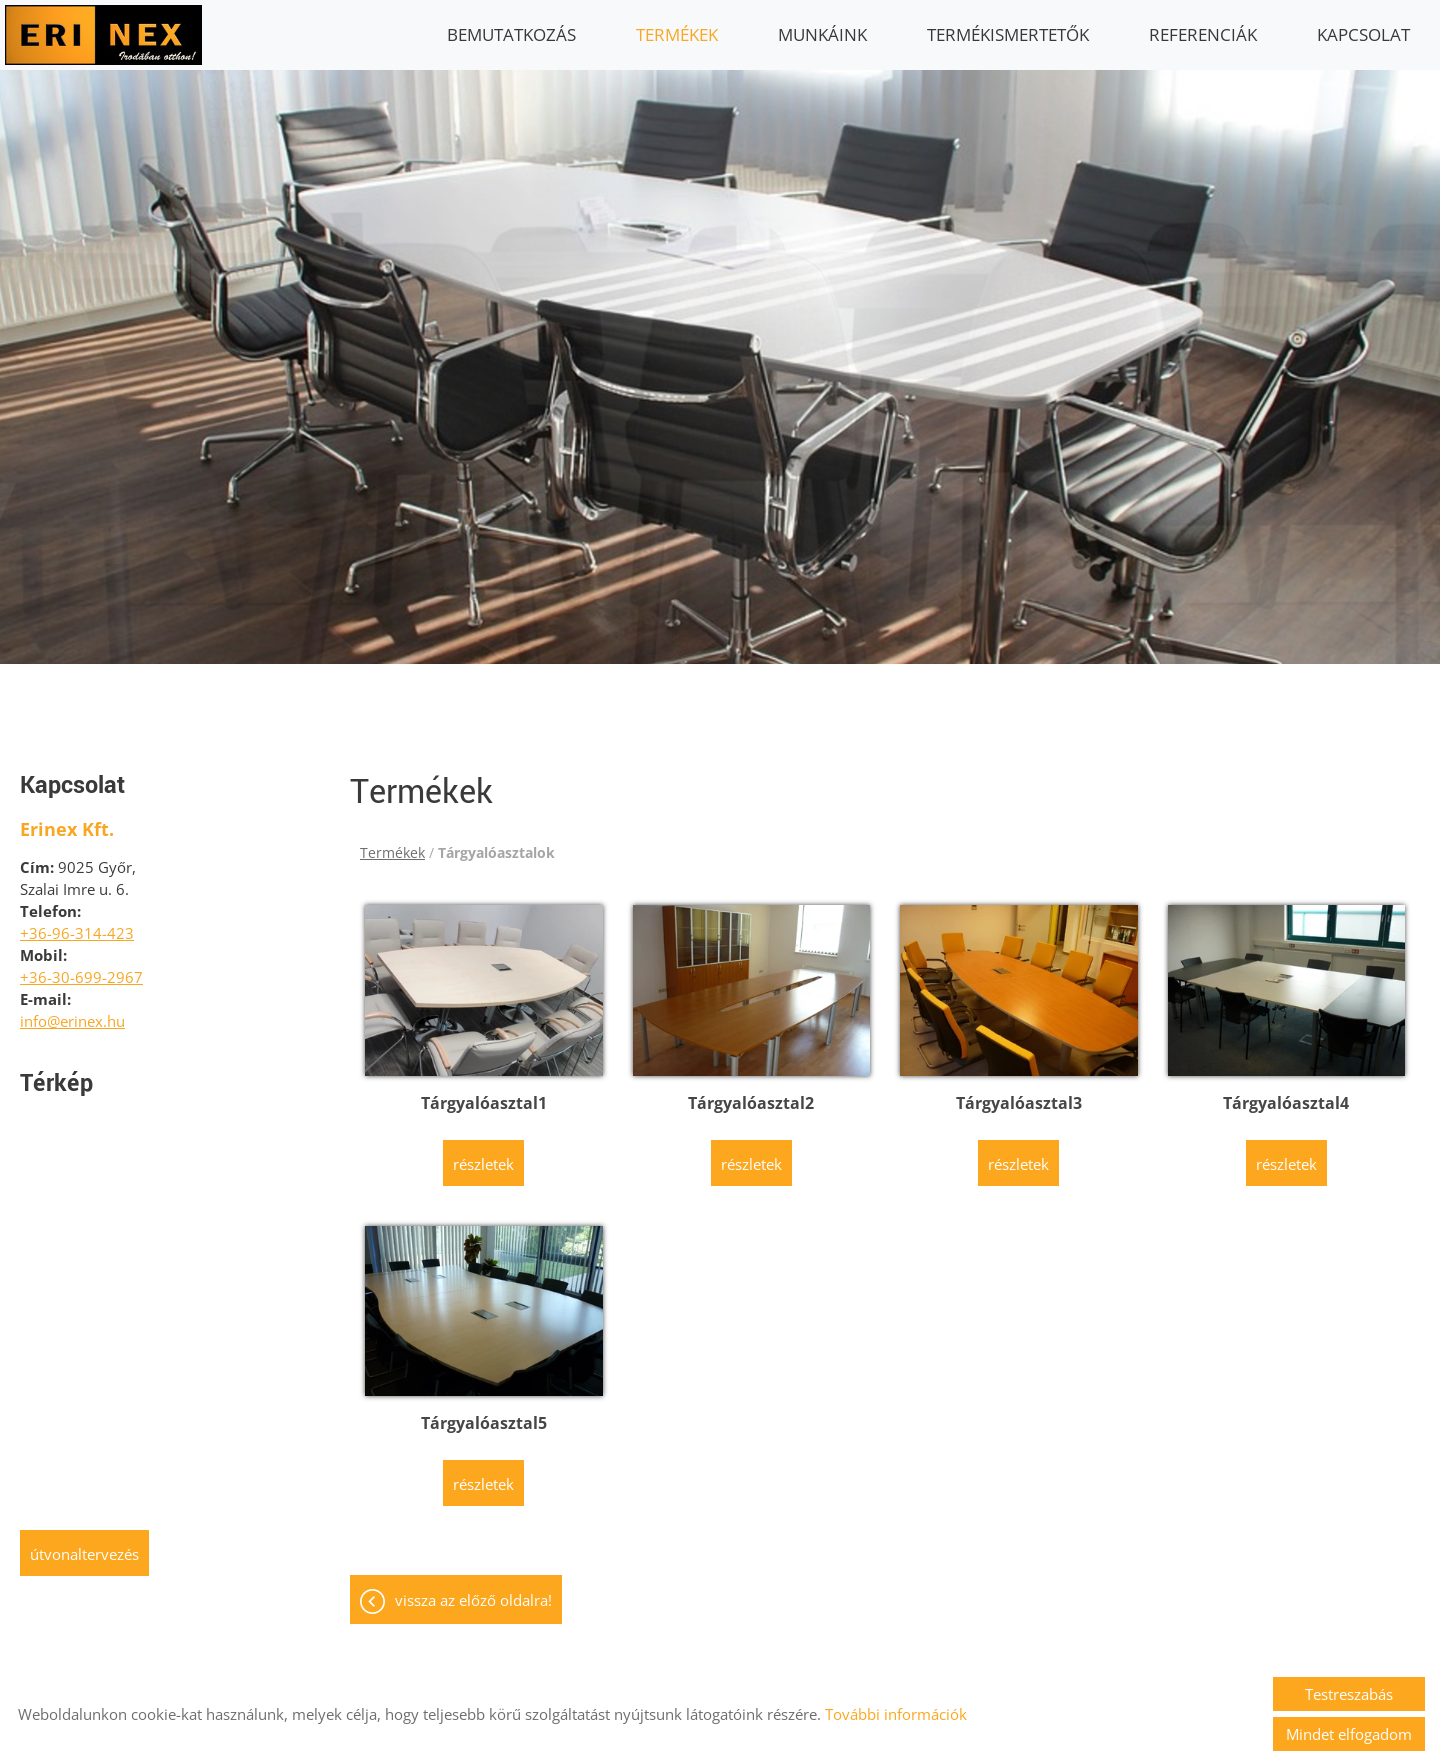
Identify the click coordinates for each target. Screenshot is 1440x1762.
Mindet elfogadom (1349, 1734)
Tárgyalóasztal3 (1019, 1093)
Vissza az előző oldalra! (473, 1590)
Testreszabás (1349, 1694)
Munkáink (822, 34)
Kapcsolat (1363, 34)
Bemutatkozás (511, 34)
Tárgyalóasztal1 (484, 1093)
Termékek (677, 34)
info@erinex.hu (72, 1011)
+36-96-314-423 (77, 923)
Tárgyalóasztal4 (1286, 1093)
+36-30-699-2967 (81, 967)
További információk (896, 1714)
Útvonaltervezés (84, 1544)
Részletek (483, 1154)
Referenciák (1203, 34)
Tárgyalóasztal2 (751, 1093)
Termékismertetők (1008, 34)
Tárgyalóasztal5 (484, 1413)
